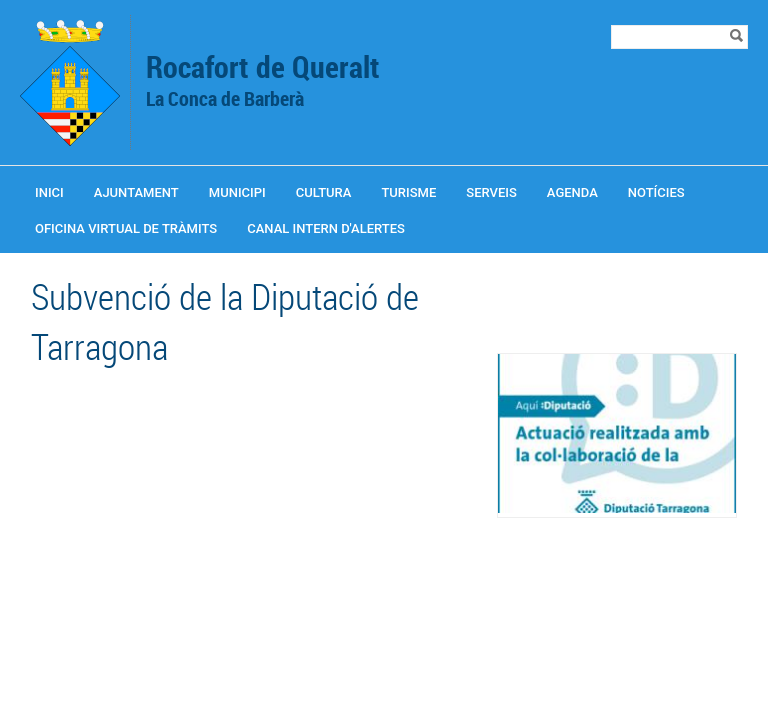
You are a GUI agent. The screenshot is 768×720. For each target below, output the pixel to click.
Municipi (237, 192)
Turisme (408, 192)
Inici (49, 192)
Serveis (491, 192)
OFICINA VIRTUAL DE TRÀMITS (126, 228)
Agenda (572, 192)
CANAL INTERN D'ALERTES (326, 228)
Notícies (656, 192)
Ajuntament (136, 192)
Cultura (324, 192)
